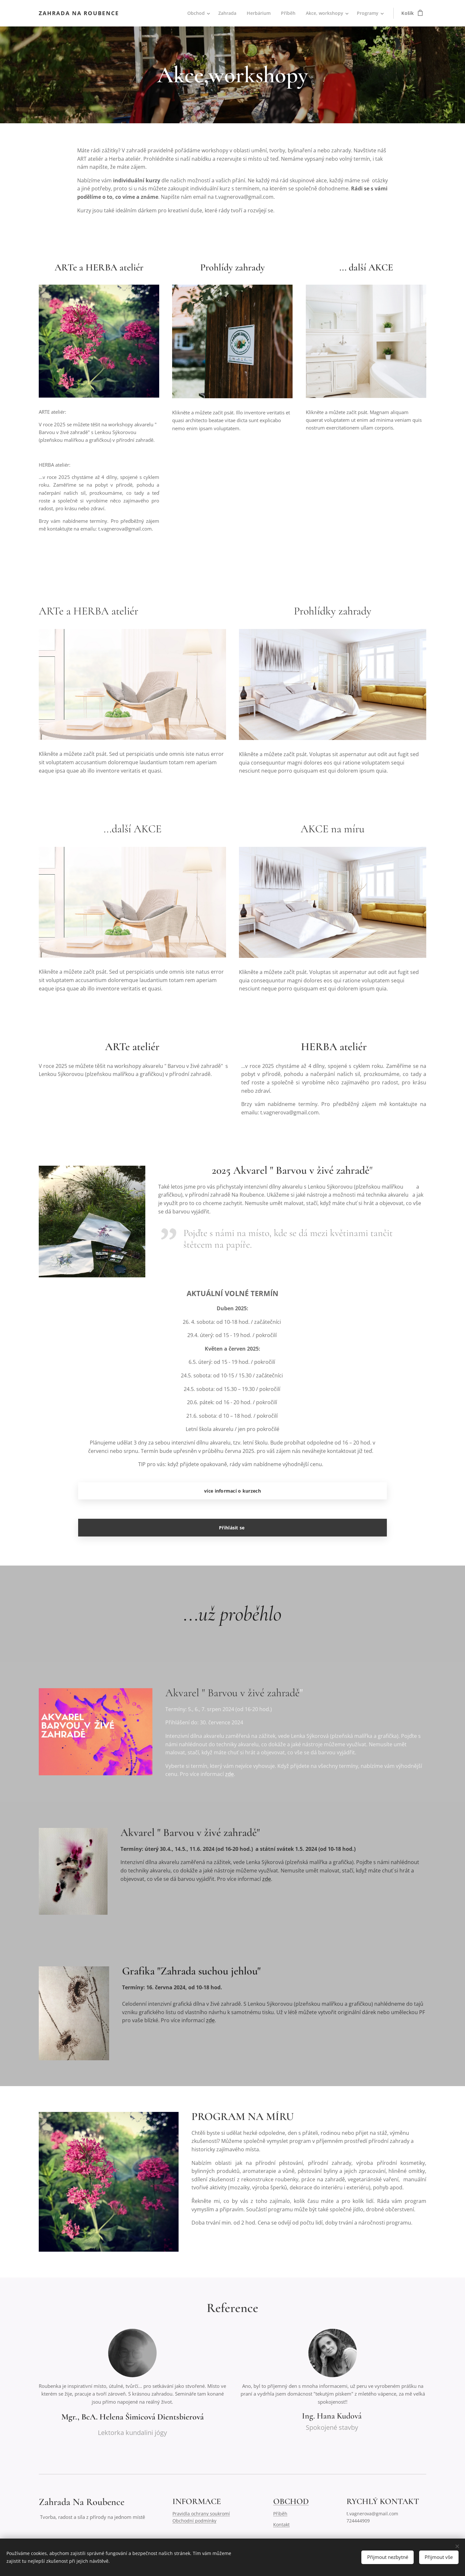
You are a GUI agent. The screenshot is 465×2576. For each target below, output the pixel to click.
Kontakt (281, 2524)
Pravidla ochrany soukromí (201, 2513)
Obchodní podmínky (194, 2521)
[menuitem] (195, 13)
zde (229, 1774)
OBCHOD (291, 2501)
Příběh (280, 2513)
